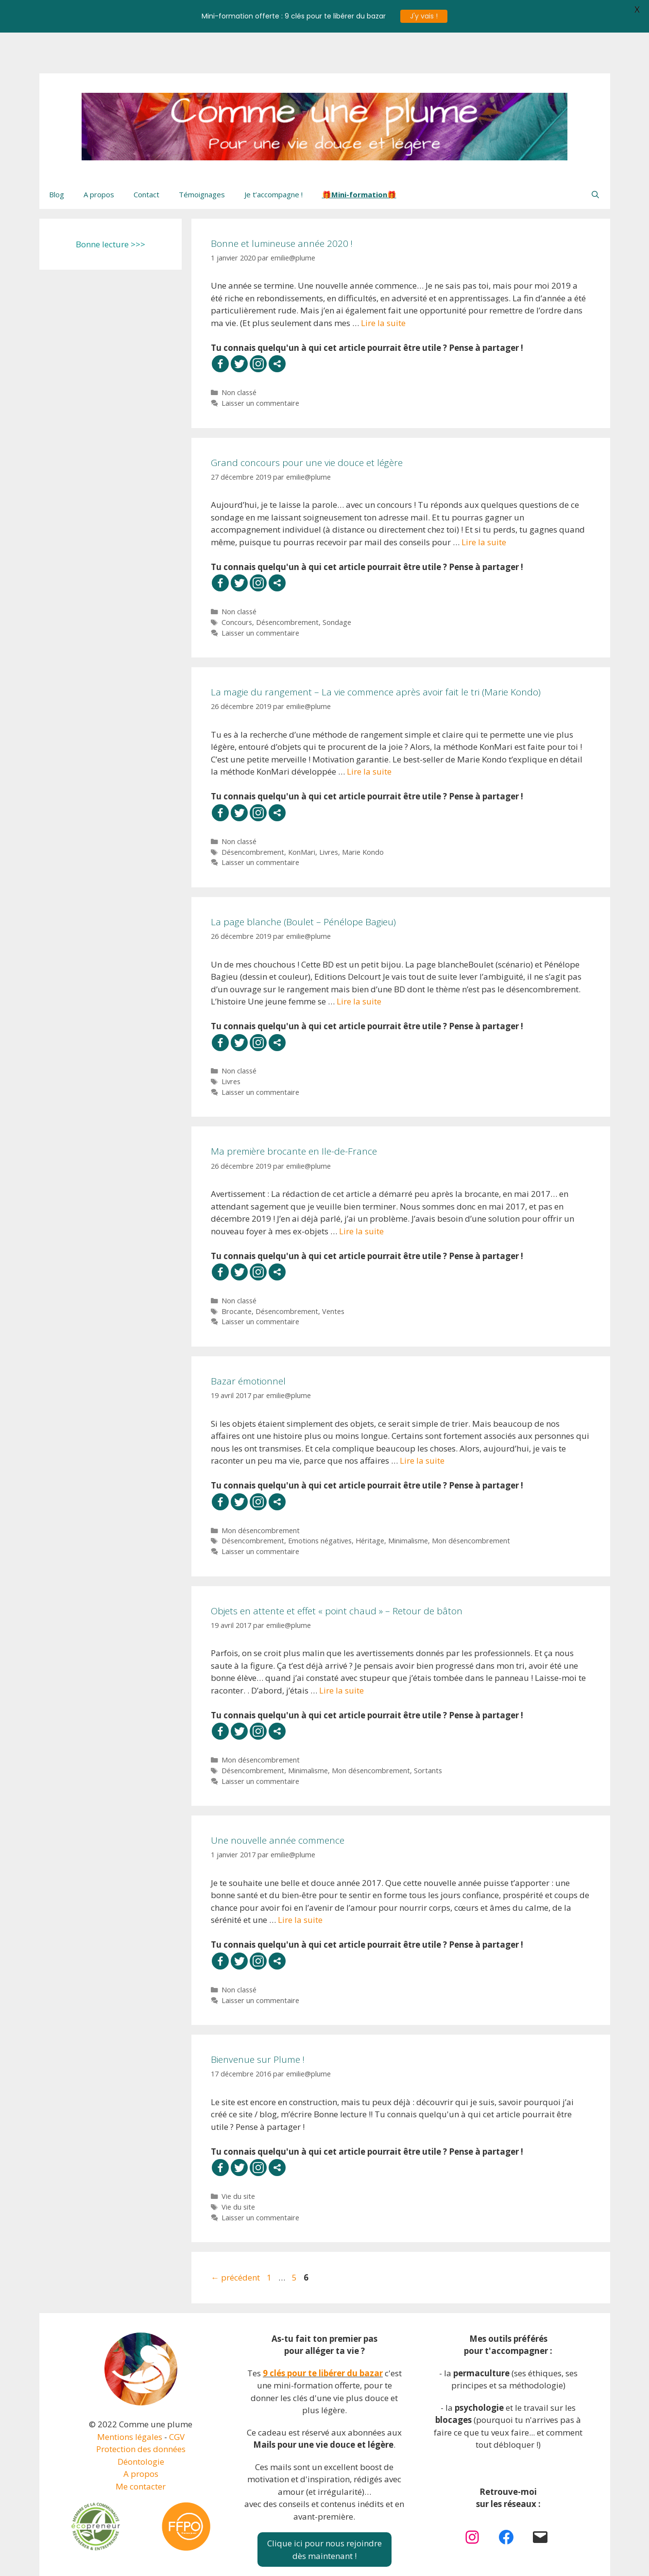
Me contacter (141, 2445)
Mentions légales (129, 2396)
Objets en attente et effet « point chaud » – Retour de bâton (336, 1570)
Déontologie (141, 2420)
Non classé (239, 351)
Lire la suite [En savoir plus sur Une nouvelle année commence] (300, 1878)
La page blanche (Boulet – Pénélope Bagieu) (303, 881)
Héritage (370, 1499)
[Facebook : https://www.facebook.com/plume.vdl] (506, 2496)
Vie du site (238, 2155)
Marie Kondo (363, 811)
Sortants (428, 1729)
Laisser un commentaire (260, 362)
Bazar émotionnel (248, 1340)
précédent (235, 2236)
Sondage (337, 581)
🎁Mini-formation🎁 (359, 153)
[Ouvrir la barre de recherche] (595, 153)
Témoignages (202, 153)
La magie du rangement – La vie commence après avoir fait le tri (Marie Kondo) (376, 651)
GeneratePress (398, 2560)
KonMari (301, 811)
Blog (56, 153)
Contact (146, 153)
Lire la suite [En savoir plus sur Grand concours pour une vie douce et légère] (483, 501)
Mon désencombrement (261, 1489)
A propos (99, 153)
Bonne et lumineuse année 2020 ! (282, 202)
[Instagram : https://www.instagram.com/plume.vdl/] (472, 2496)
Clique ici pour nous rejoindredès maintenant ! (324, 2509)
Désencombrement (287, 581)
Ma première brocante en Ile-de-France (294, 1111)
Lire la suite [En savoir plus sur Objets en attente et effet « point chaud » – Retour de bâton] (341, 1649)
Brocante (237, 1270)
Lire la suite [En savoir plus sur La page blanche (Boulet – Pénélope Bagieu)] (359, 960)
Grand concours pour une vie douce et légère (307, 421)
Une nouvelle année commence (277, 1799)
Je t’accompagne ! (273, 153)
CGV (177, 2396)
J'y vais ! (424, 16)
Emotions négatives (320, 1499)
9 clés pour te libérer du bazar (323, 2332)
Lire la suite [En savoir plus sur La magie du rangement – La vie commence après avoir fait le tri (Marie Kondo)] (369, 731)
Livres (328, 811)
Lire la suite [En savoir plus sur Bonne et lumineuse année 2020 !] (383, 282)
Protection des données (141, 2408)
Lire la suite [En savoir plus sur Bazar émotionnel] (422, 1419)
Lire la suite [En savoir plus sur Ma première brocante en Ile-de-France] (361, 1190)
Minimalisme (408, 1499)
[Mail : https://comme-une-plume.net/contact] (540, 2496)
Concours (237, 581)
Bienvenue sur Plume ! (258, 2018)
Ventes (333, 1270)
